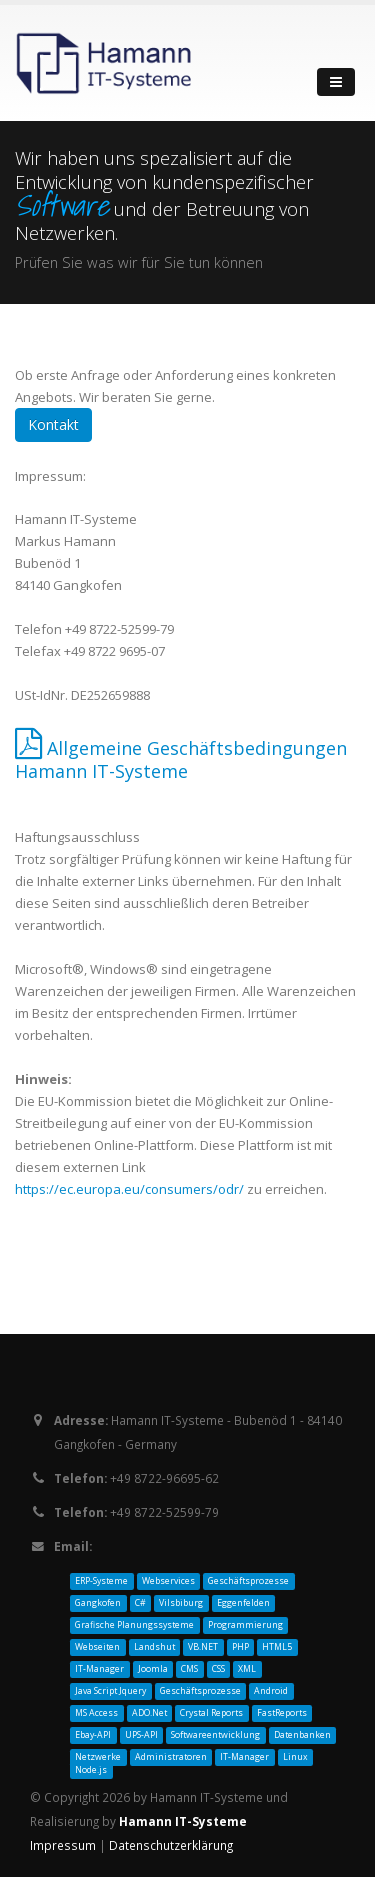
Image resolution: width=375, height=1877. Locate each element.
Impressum (64, 1845)
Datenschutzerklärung (171, 1845)
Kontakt (53, 424)
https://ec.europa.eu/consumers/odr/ (129, 1189)
